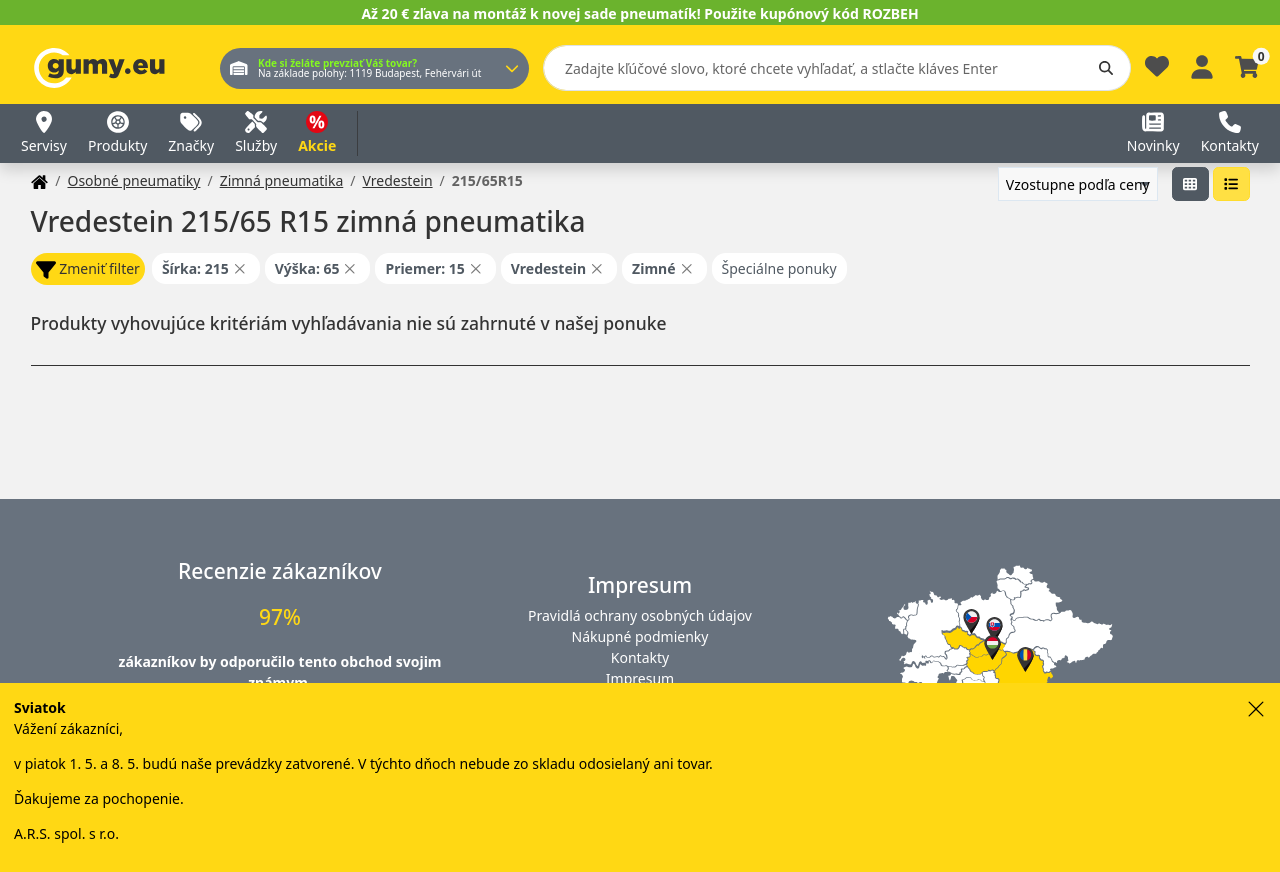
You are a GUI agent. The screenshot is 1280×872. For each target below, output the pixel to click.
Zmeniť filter (88, 269)
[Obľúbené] (1157, 71)
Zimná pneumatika (282, 180)
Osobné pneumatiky (133, 180)
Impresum (640, 678)
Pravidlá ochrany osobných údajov (640, 615)
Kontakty (640, 657)
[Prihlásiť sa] (1202, 64)
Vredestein (397, 180)
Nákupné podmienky (640, 636)
